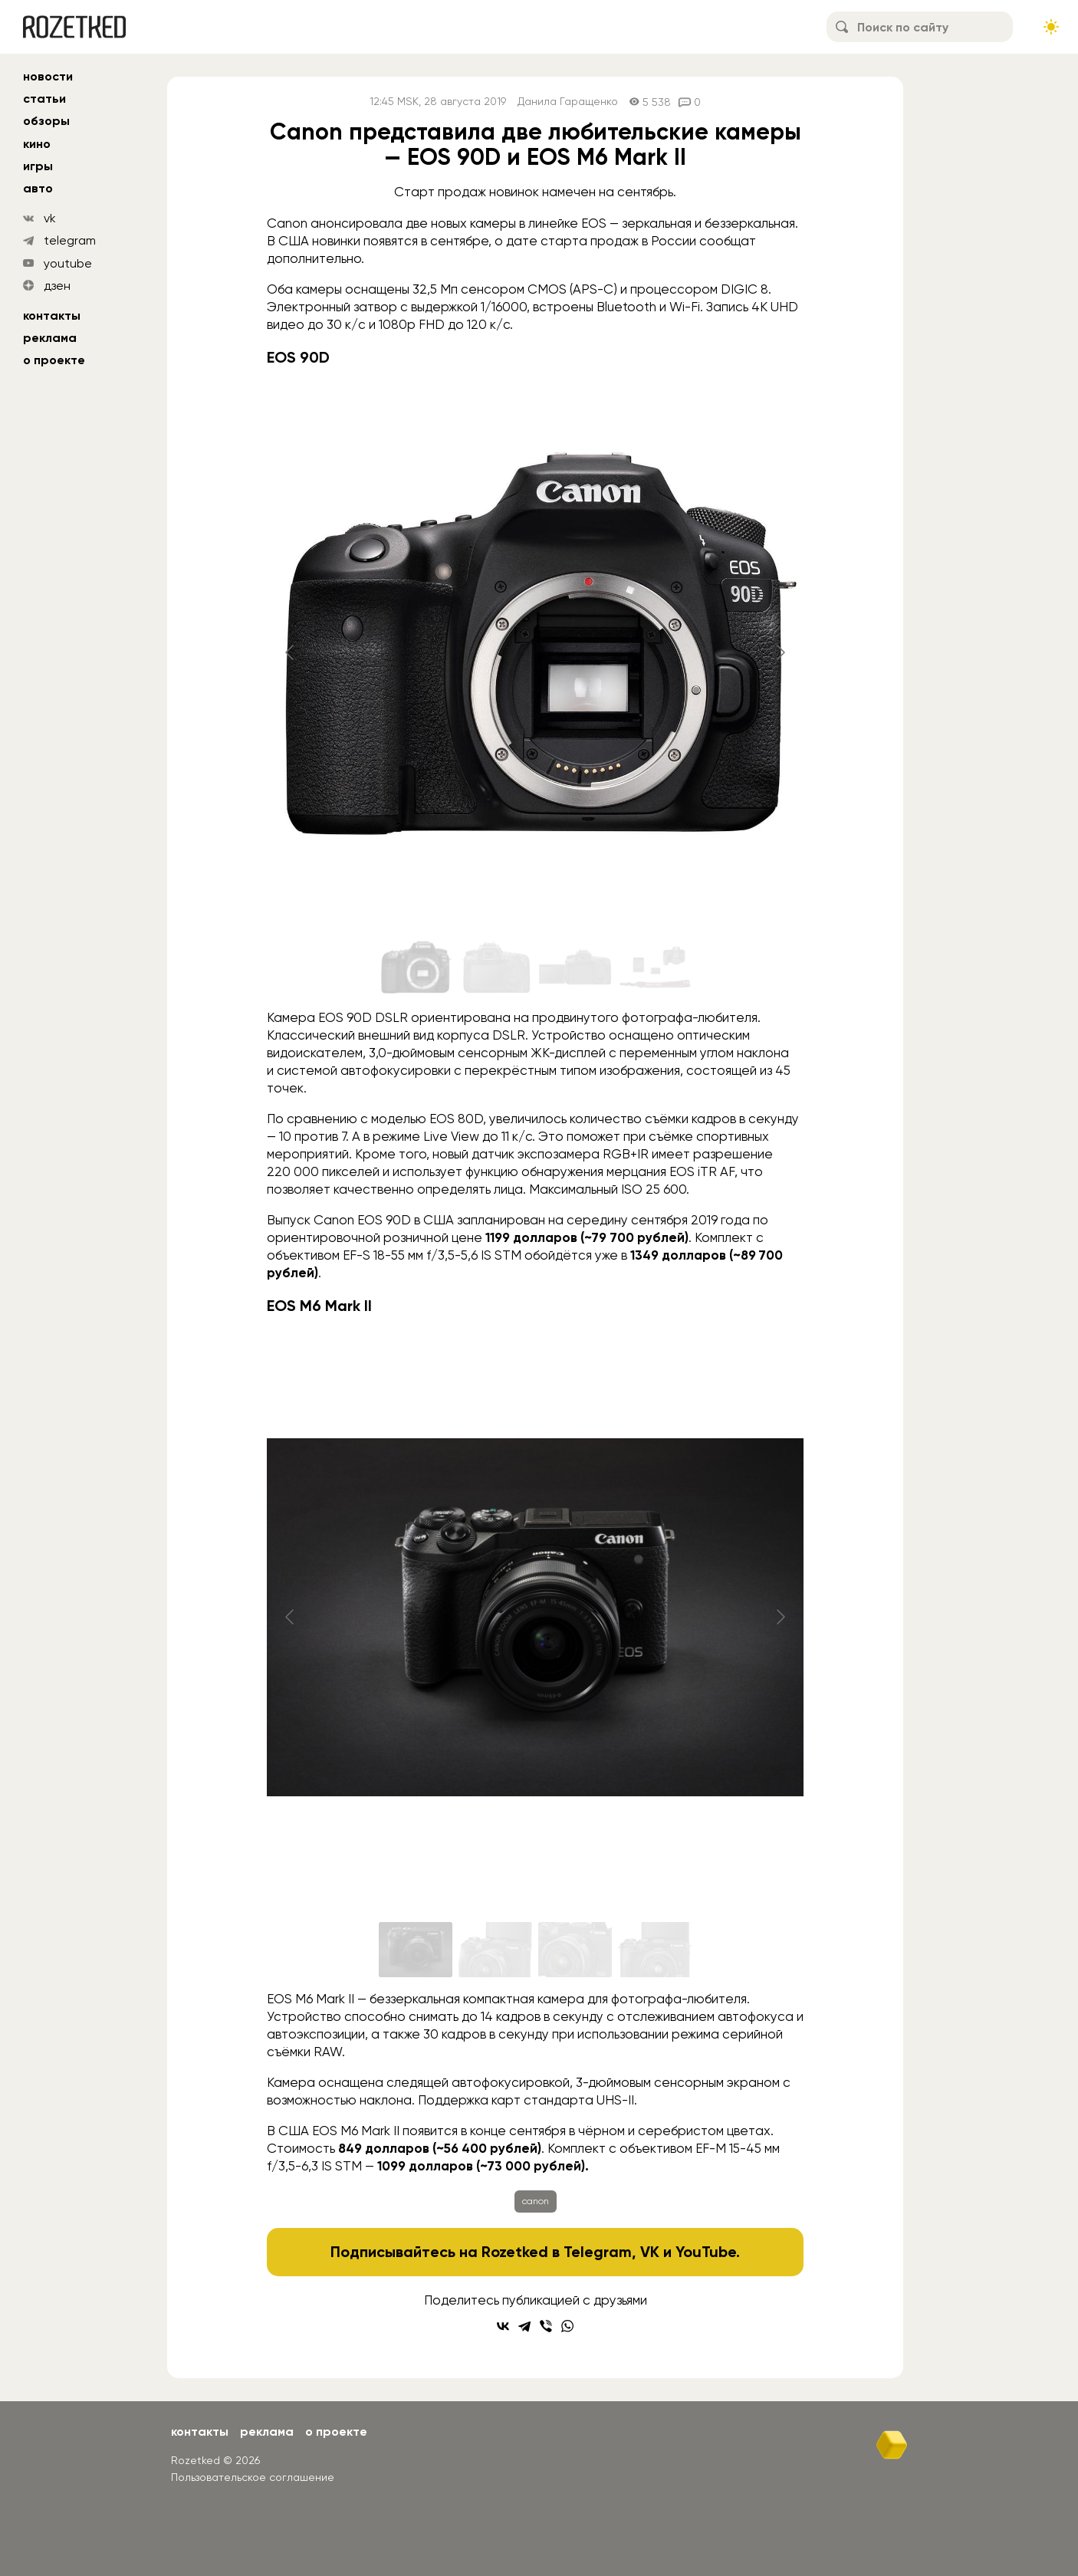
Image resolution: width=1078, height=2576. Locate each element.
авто (38, 188)
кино (37, 143)
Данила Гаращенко (568, 101)
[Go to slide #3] (575, 968)
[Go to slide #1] (415, 968)
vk (50, 218)
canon (535, 2201)
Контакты (52, 315)
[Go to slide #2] (495, 968)
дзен (57, 285)
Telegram (598, 2251)
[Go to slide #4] (655, 968)
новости (48, 76)
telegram (70, 240)
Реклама (50, 337)
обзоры (46, 120)
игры (38, 166)
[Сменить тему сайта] (1051, 27)
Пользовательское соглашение (252, 2477)
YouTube (705, 2251)
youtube (68, 263)
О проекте (54, 360)
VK (649, 2251)
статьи (44, 98)
